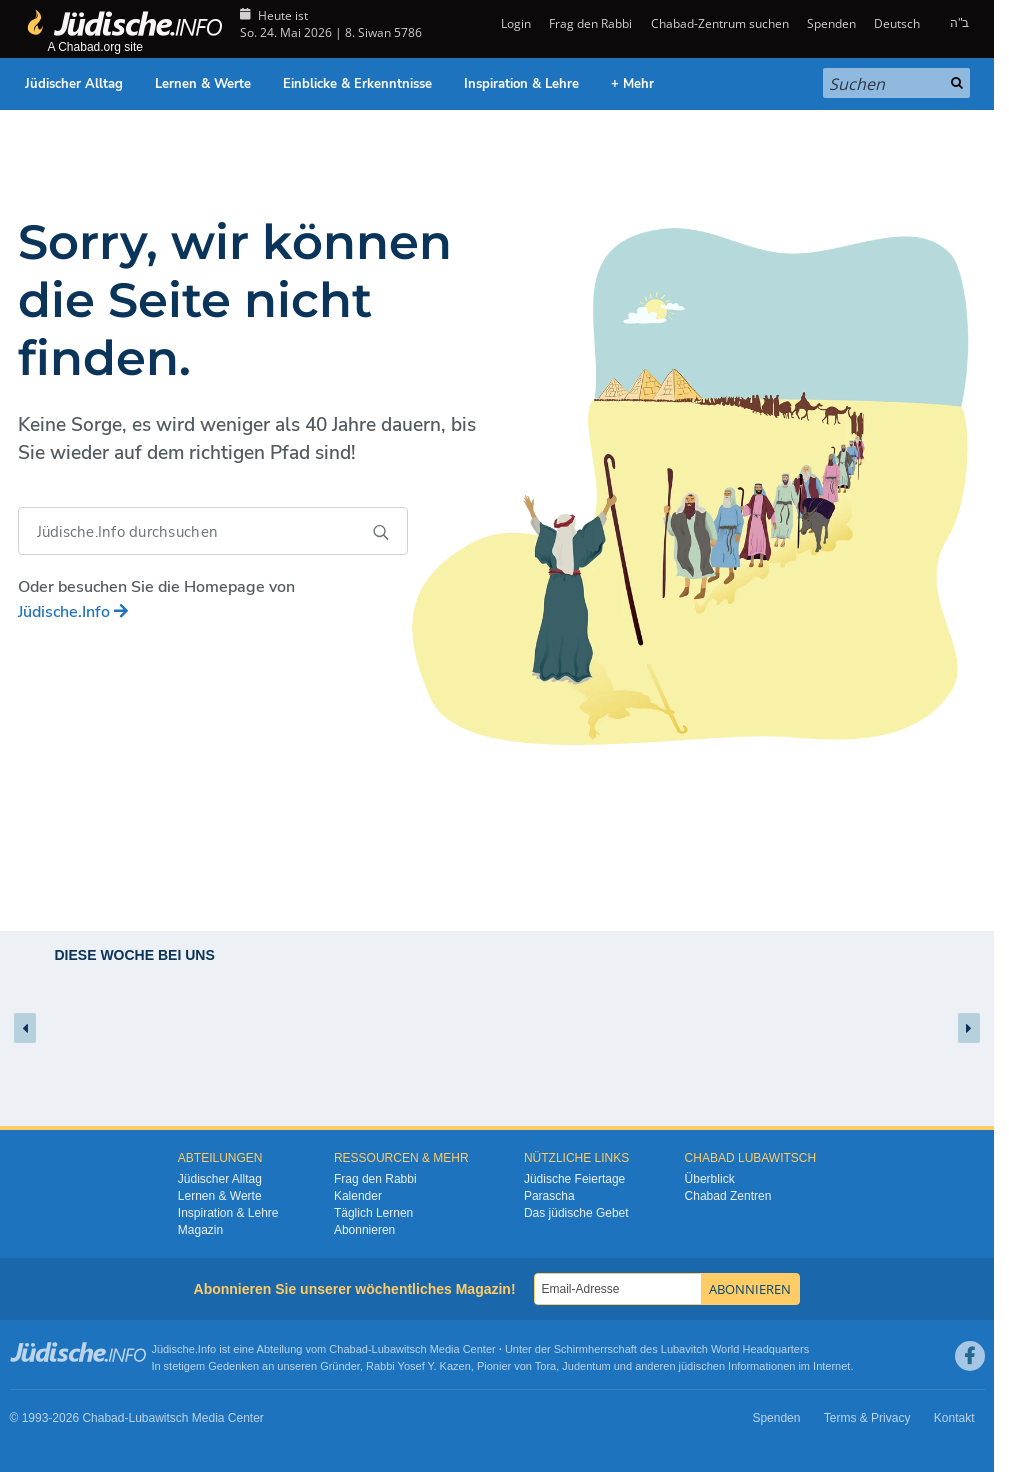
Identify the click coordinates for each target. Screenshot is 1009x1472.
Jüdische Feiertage (574, 1179)
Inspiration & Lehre (521, 84)
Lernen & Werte (203, 84)
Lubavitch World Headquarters (735, 1349)
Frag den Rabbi (590, 23)
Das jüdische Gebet (576, 1213)
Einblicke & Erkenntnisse (357, 84)
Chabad (348, 1349)
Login (514, 23)
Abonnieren (364, 1230)
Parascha (549, 1196)
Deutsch (897, 23)
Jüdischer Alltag (74, 84)
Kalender (358, 1196)
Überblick (710, 1179)
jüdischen (702, 1366)
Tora (545, 1366)
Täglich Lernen (373, 1213)
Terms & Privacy (867, 1418)
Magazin (200, 1230)
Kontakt (954, 1418)
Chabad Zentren (728, 1196)
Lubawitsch (399, 1349)
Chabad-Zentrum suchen (720, 23)
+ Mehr (632, 84)
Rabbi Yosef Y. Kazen (418, 1366)
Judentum (586, 1366)
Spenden (831, 23)
